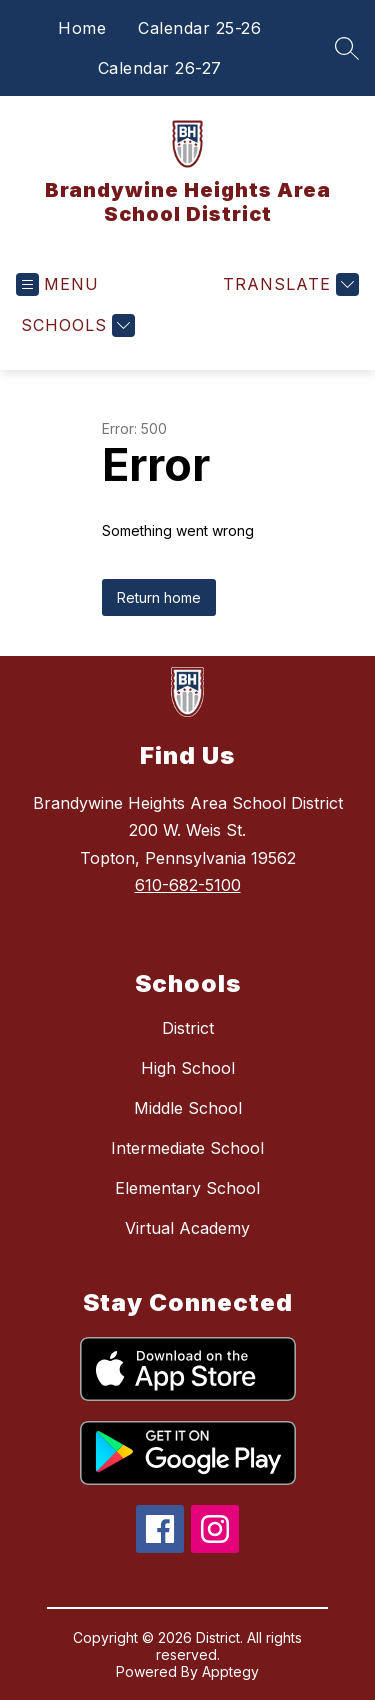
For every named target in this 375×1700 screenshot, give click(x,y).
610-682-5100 (188, 885)
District (188, 1028)
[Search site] (347, 48)
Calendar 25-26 (199, 28)
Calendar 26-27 (160, 68)
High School (188, 1068)
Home (82, 28)
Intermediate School (187, 1148)
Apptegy (230, 1671)
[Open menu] (57, 284)
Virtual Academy (187, 1228)
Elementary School (187, 1188)
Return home (159, 597)
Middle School (188, 1108)
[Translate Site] (288, 284)
